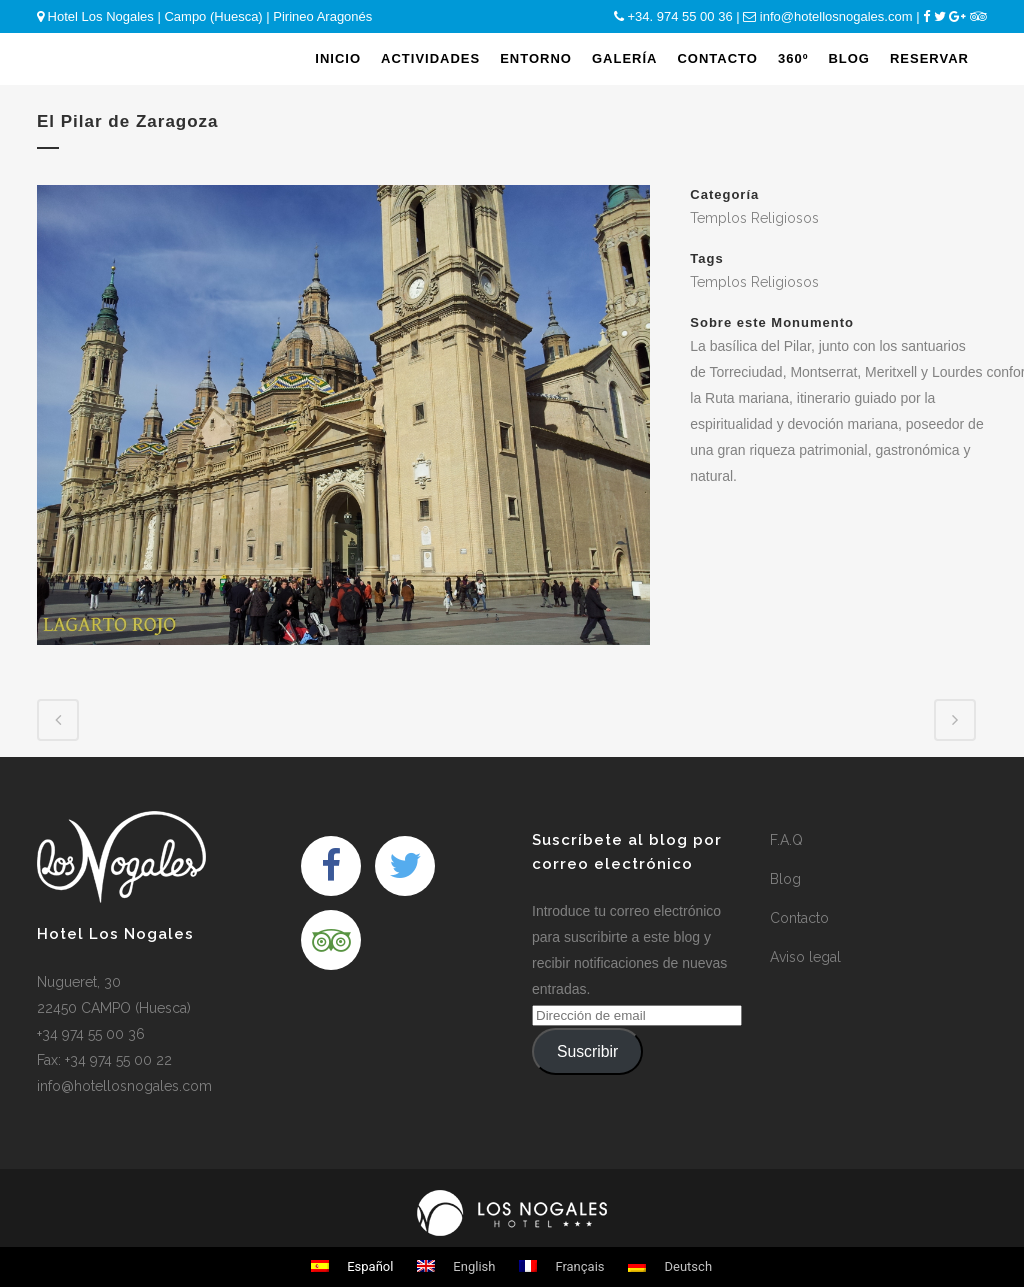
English (456, 1266)
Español (352, 1266)
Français (561, 1266)
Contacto (799, 918)
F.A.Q (786, 840)
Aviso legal (805, 957)
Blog (785, 879)
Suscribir (587, 1051)
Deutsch (670, 1266)
